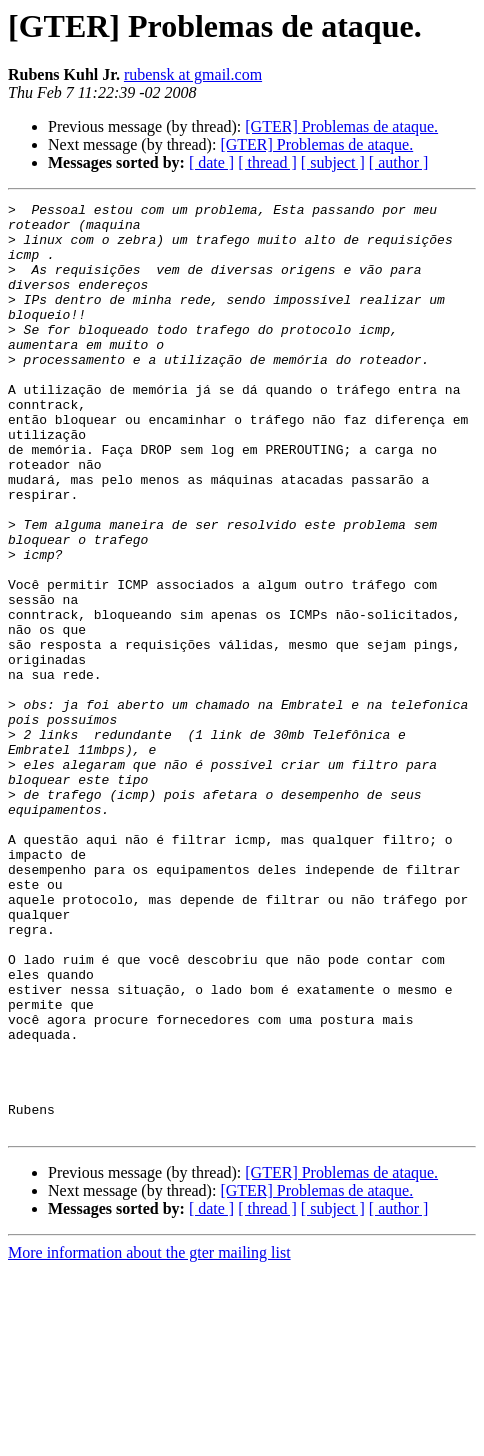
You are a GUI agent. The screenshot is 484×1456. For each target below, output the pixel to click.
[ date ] (211, 162)
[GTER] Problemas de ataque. (341, 126)
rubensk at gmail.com (193, 74)
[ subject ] (333, 162)
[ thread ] (267, 162)
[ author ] (399, 162)
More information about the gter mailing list (149, 1438)
